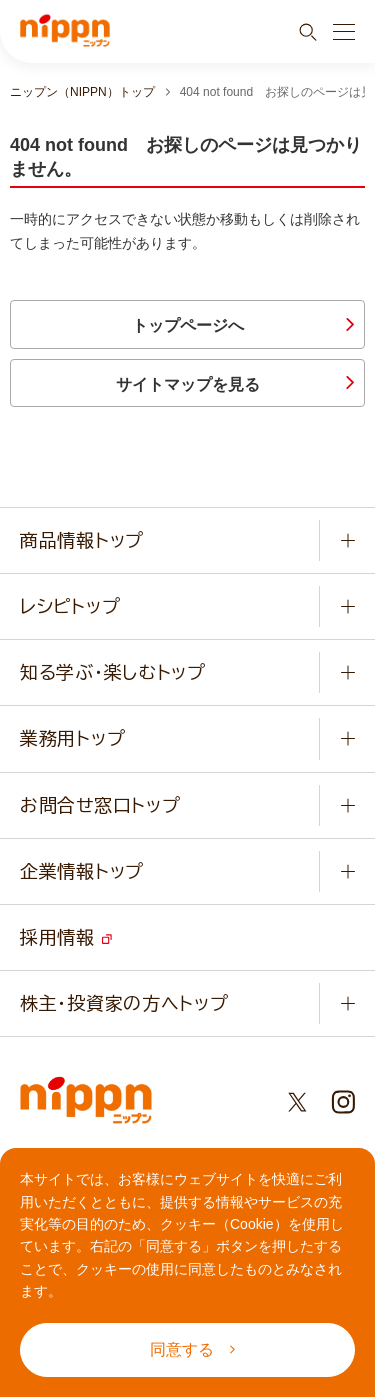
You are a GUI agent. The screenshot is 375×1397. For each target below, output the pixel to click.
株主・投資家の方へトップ (124, 1003)
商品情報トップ (82, 540)
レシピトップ (70, 606)
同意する (192, 1349)
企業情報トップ (82, 871)
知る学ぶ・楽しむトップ (113, 672)
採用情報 (66, 937)
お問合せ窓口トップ (100, 805)
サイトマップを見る (188, 384)
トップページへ (188, 325)
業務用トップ (72, 738)
